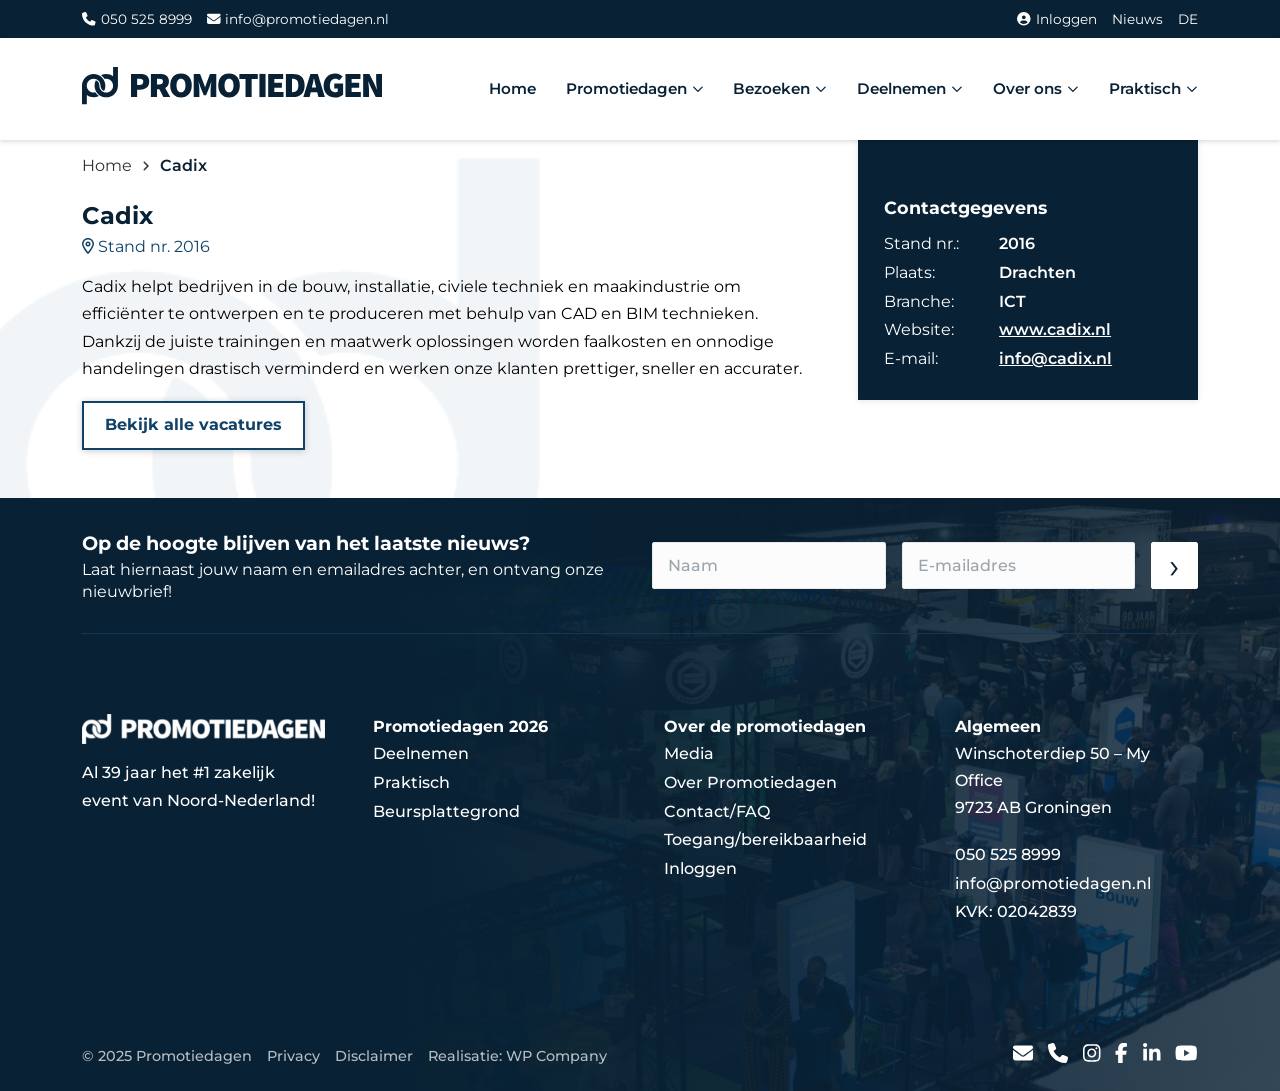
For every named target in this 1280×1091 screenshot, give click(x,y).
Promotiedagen (635, 89)
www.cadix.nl (1055, 329)
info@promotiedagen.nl (298, 19)
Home (512, 88)
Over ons (1036, 89)
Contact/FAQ (717, 811)
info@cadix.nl (1055, 358)
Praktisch (1153, 89)
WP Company (556, 1056)
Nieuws (1137, 19)
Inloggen (1057, 19)
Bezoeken (780, 89)
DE (1188, 19)
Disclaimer (374, 1056)
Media (689, 753)
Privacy (293, 1056)
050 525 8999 (137, 19)
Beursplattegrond (446, 811)
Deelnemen (910, 89)
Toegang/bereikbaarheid (765, 839)
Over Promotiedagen (750, 782)
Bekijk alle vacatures (193, 424)
